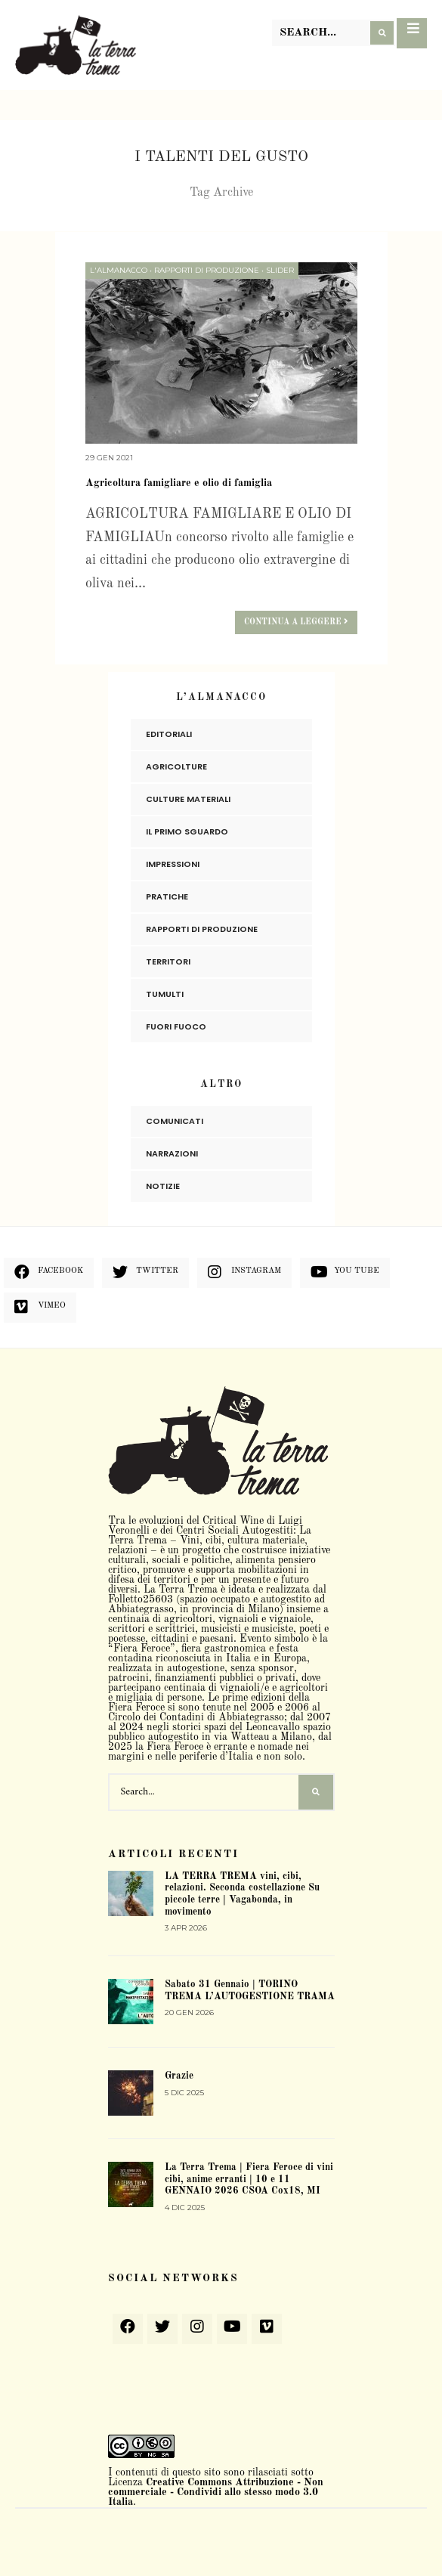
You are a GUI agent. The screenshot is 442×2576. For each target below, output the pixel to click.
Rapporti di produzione (206, 270)
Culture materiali (188, 798)
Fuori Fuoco (176, 1026)
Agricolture (176, 766)
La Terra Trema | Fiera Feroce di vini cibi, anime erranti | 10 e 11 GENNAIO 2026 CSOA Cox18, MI (249, 2179)
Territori (168, 961)
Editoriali (169, 733)
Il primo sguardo (187, 831)
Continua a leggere (296, 621)
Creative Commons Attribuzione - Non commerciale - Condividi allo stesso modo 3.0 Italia (215, 2491)
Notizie (163, 1185)
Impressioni (172, 863)
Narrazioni (172, 1153)
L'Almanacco (118, 270)
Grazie (179, 2076)
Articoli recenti (173, 1853)
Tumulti (165, 993)
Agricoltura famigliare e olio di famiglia (178, 483)
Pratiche (167, 896)
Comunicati (174, 1120)
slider (280, 270)
